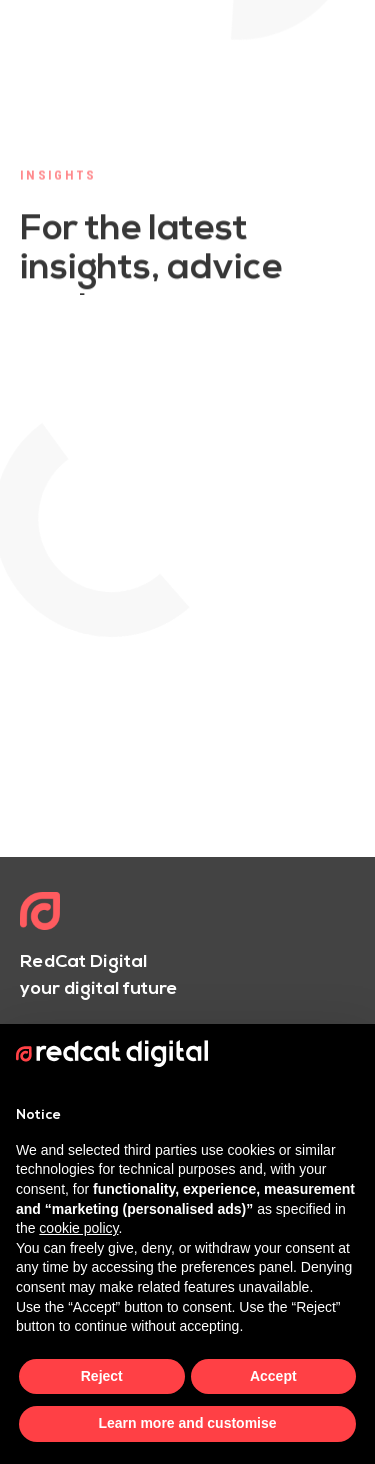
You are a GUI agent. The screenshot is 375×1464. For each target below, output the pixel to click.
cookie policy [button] (78, 1228)
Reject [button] (102, 1376)
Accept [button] (273, 1376)
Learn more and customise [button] (187, 1423)
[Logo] (40, 913)
